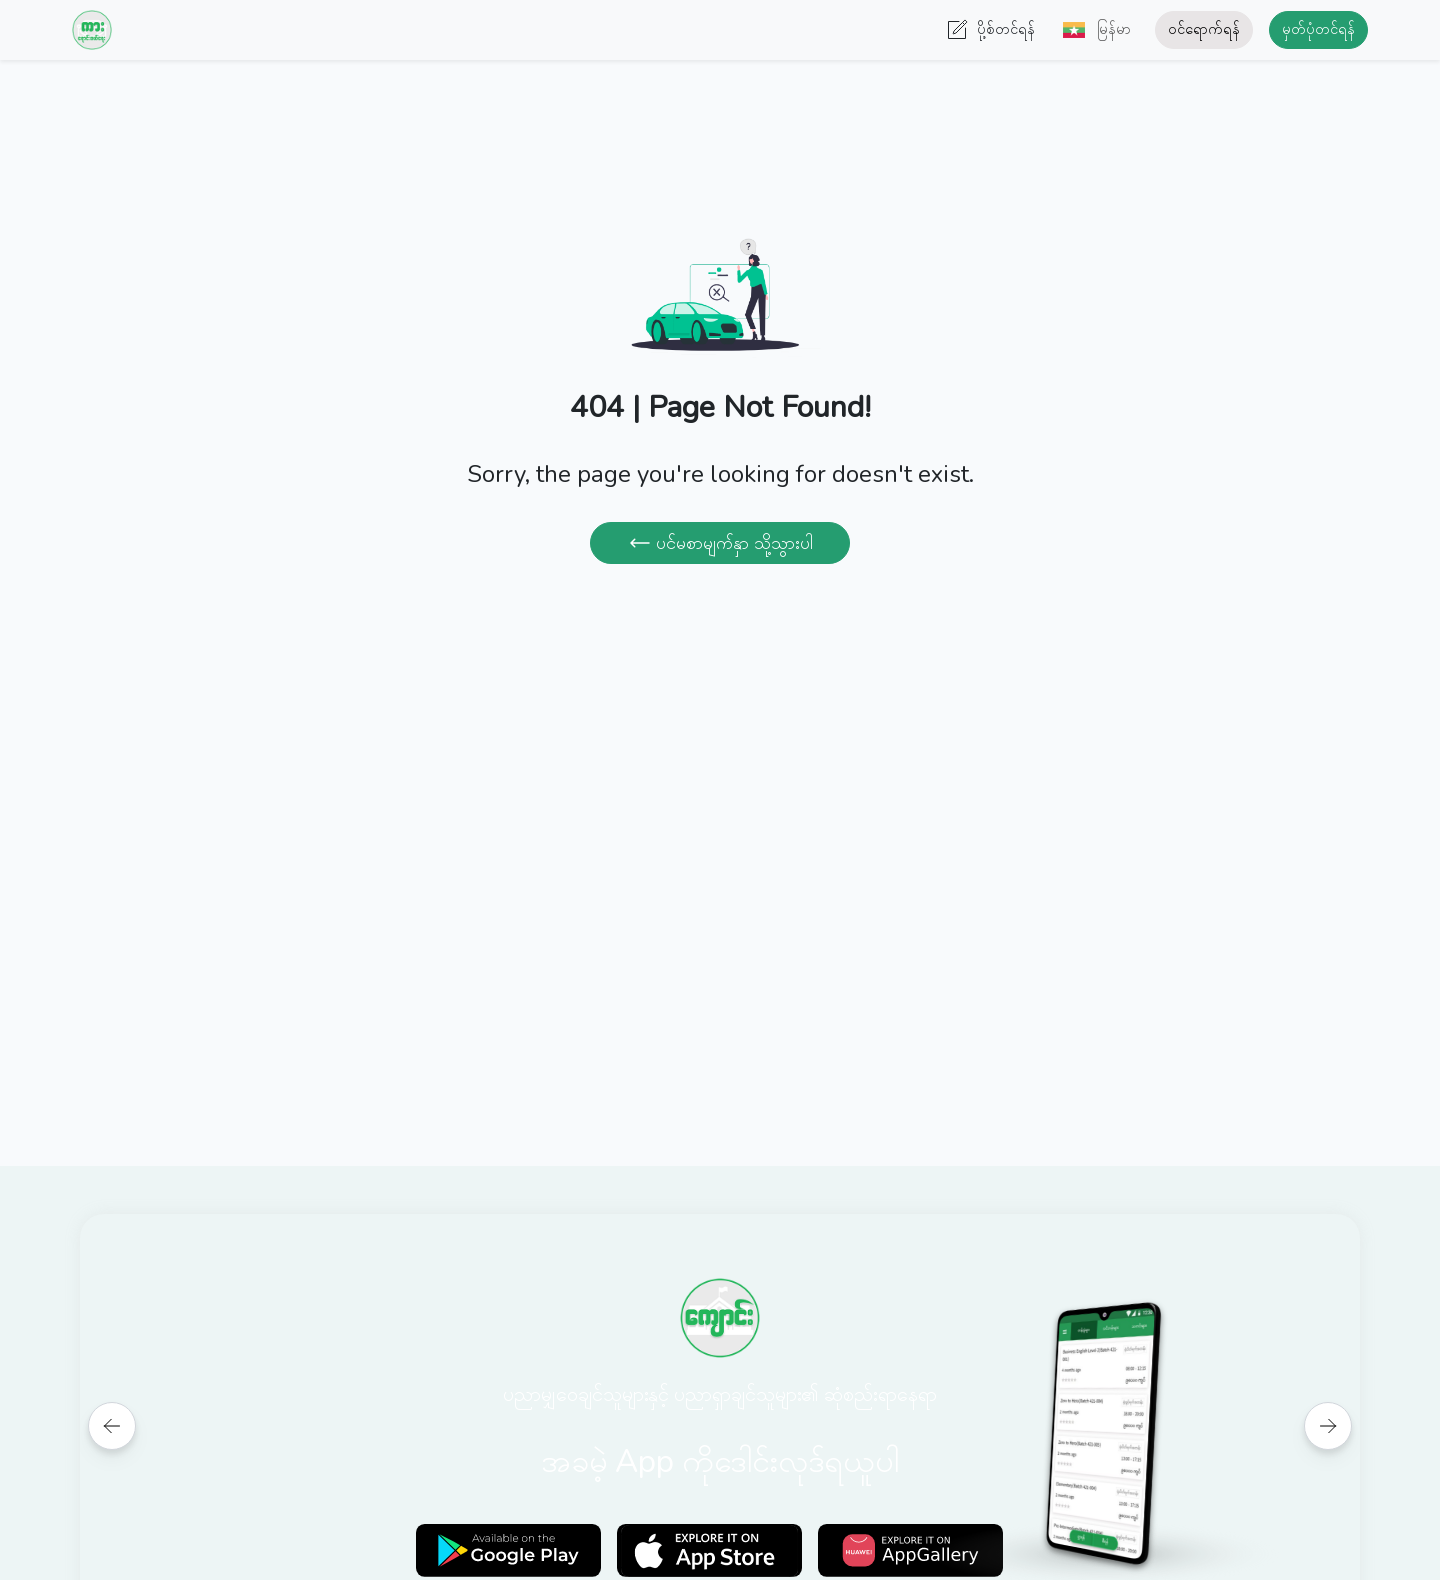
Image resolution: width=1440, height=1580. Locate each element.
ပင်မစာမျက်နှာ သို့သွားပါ (720, 543)
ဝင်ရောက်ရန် (1204, 29)
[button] (1091, 30)
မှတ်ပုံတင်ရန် (1318, 29)
